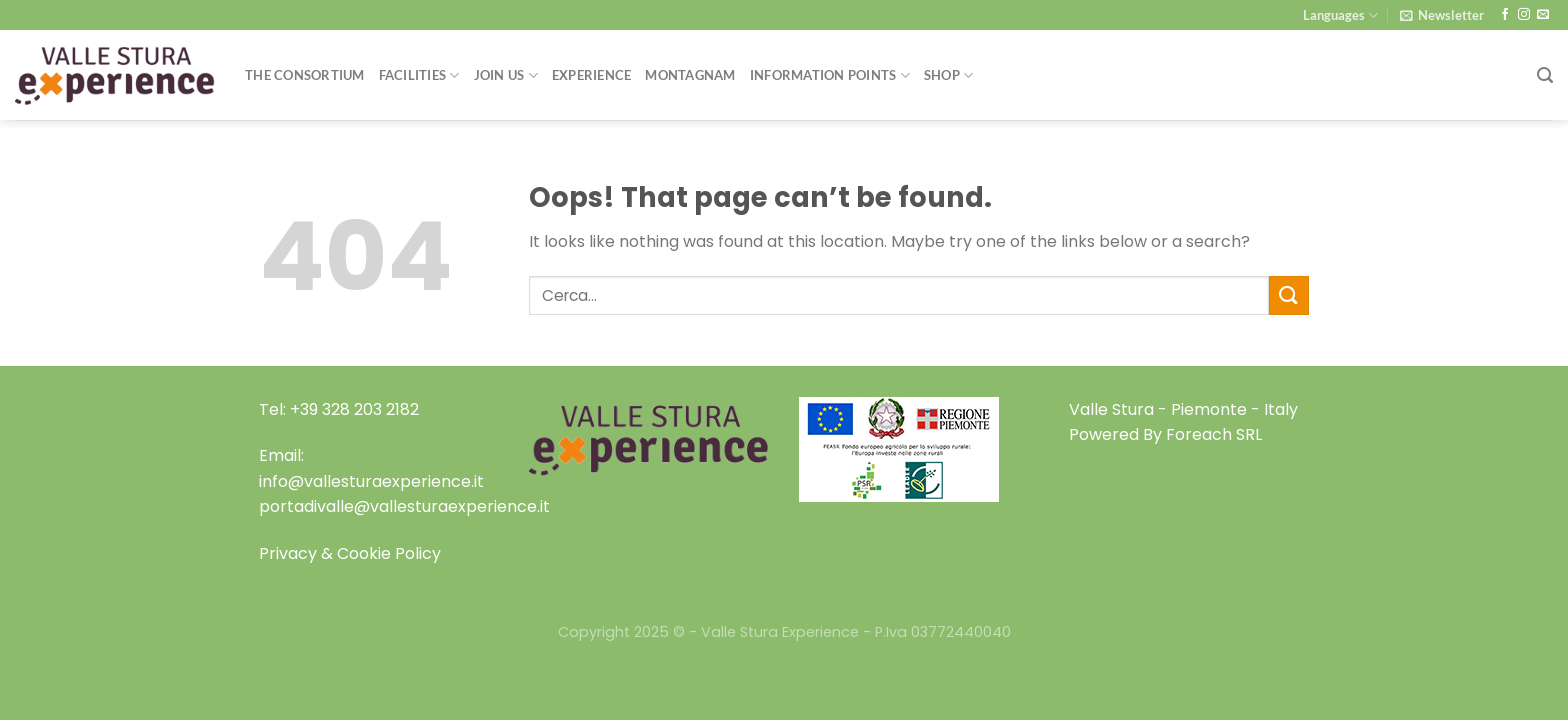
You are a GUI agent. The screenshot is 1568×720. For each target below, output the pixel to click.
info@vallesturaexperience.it (371, 481)
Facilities (419, 75)
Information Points (830, 75)
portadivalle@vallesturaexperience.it (404, 506)
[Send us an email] (1543, 15)
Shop (948, 75)
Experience (592, 75)
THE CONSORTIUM (305, 75)
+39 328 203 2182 (354, 409)
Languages (1340, 15)
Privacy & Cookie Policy (350, 553)
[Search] (1545, 75)
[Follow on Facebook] (1505, 15)
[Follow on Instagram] (1524, 15)
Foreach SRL (1214, 434)
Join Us (506, 75)
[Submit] (1289, 295)
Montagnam (690, 75)
